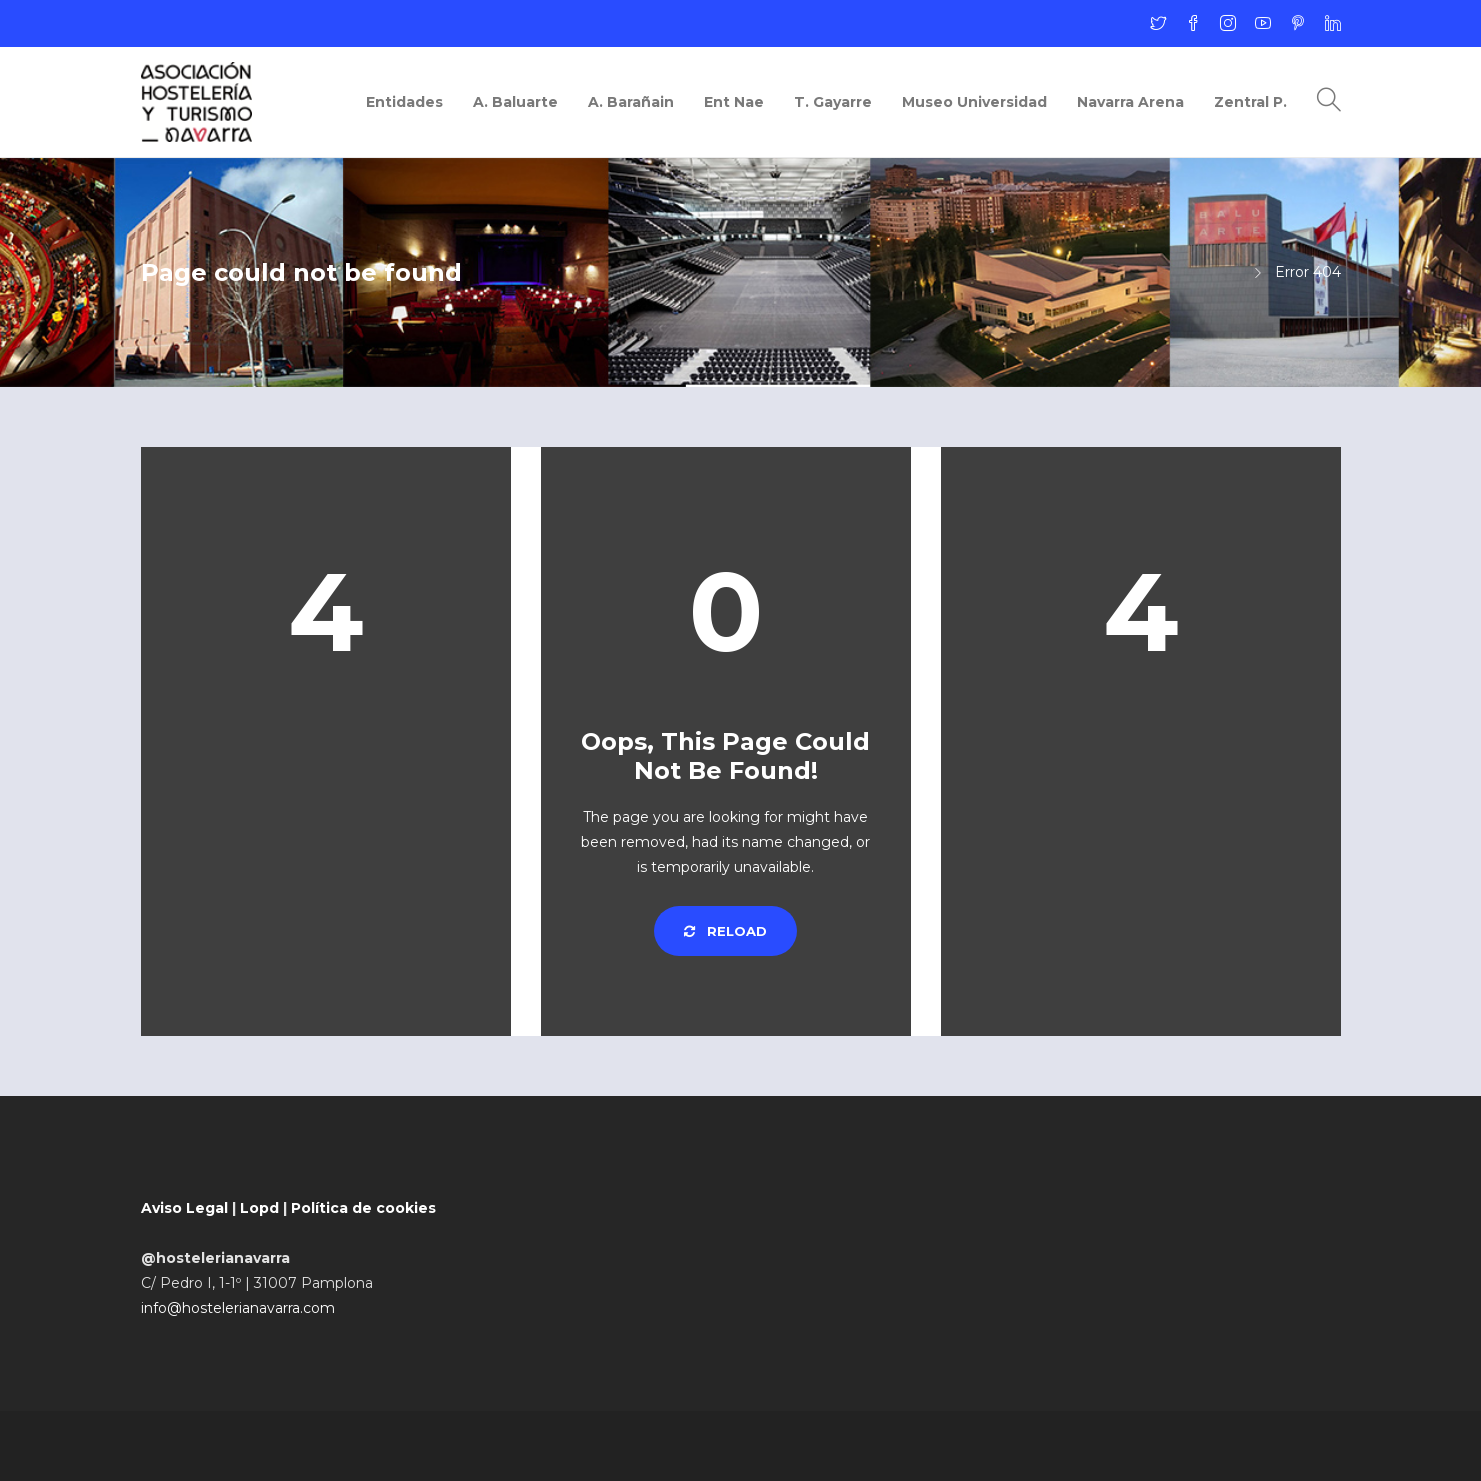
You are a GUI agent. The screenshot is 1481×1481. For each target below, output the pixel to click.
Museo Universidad (974, 102)
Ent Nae (734, 102)
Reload (725, 931)
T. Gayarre (833, 102)
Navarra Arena (1130, 102)
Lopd (259, 1208)
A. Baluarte (515, 102)
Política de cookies (363, 1208)
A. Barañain (631, 102)
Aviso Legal (184, 1208)
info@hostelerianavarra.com (238, 1308)
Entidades (404, 102)
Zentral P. (1250, 102)
